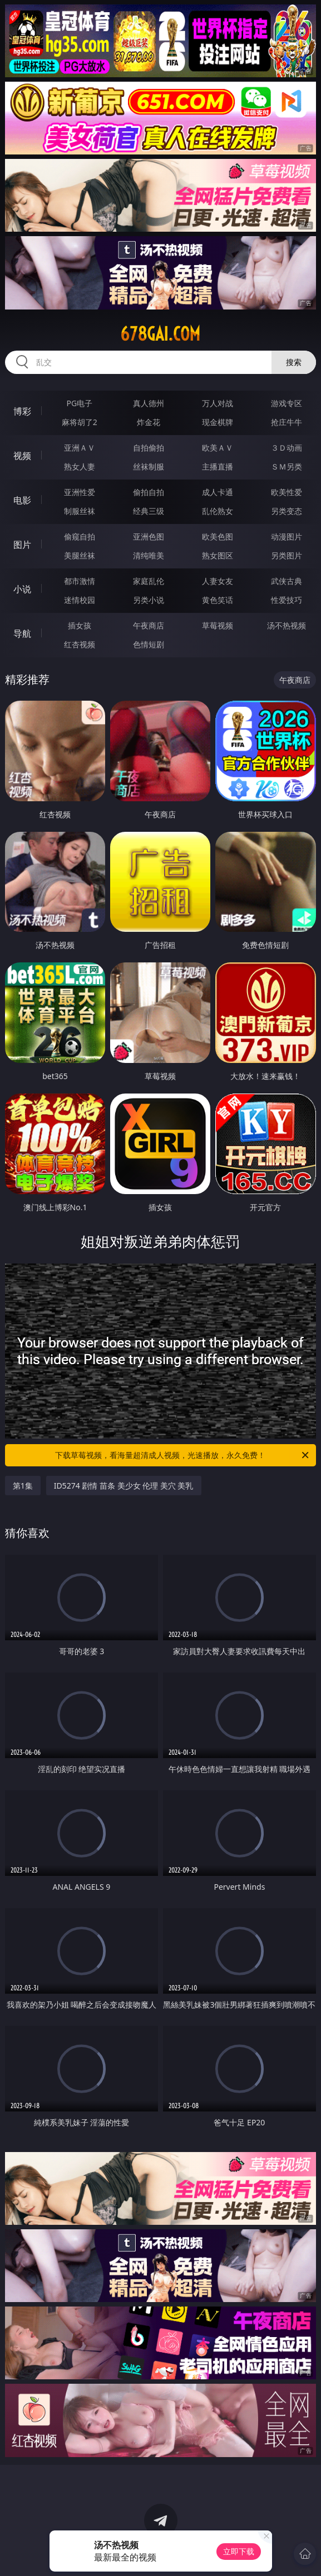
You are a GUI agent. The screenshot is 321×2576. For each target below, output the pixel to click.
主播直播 (217, 466)
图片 (22, 544)
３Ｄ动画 (286, 447)
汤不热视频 (286, 625)
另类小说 (148, 600)
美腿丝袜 (79, 555)
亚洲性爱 (79, 492)
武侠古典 (286, 581)
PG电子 (79, 403)
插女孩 (79, 625)
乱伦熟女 (217, 511)
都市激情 (79, 581)
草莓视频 (217, 625)
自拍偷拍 (148, 447)
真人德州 (148, 403)
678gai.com (160, 334)
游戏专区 (286, 403)
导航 (22, 633)
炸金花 (148, 422)
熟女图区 (217, 555)
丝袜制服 (148, 466)
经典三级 (148, 511)
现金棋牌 (217, 422)
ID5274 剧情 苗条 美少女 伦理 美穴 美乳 (124, 1485)
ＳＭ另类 (286, 466)
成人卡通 (217, 492)
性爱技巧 (286, 600)
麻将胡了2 (79, 422)
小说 (22, 589)
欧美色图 (217, 536)
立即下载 (238, 2551)
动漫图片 (286, 536)
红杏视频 (79, 644)
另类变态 (286, 511)
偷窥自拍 (79, 536)
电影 (22, 500)
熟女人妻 (79, 466)
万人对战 (217, 403)
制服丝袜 (79, 511)
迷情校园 (79, 600)
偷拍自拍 (148, 492)
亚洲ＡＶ (79, 447)
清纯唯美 (148, 555)
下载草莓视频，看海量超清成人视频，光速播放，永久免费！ (182, 1455)
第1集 (23, 1485)
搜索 (294, 362)
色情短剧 (148, 644)
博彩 (22, 411)
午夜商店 (148, 625)
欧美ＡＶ (217, 447)
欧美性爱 (286, 492)
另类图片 (286, 555)
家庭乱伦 (148, 581)
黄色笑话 (217, 600)
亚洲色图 (148, 536)
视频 (22, 456)
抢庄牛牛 (286, 422)
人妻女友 (217, 581)
